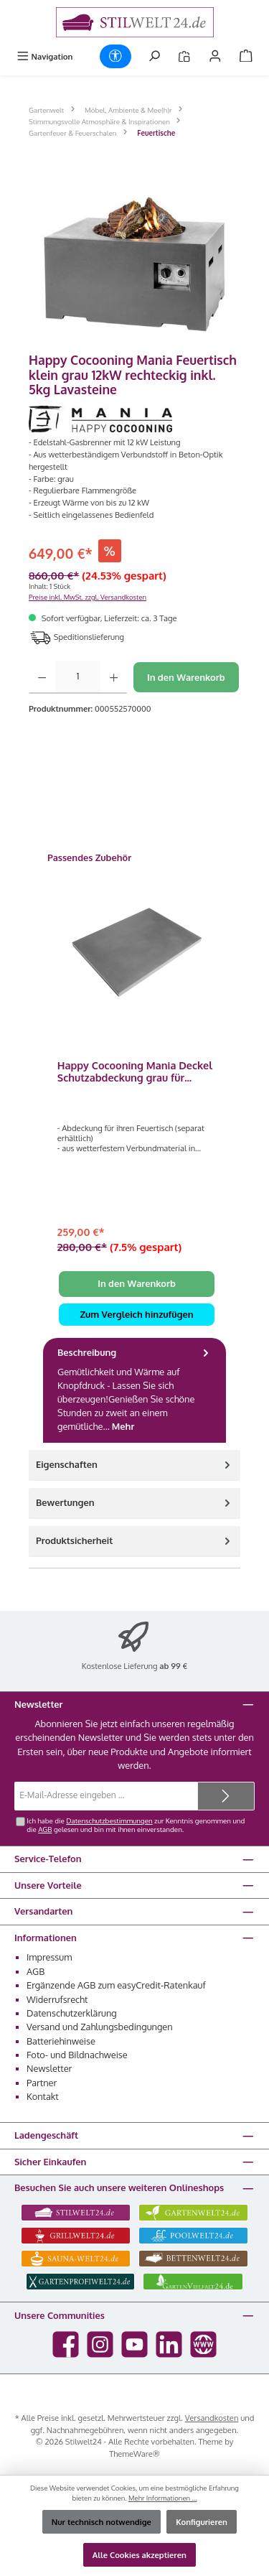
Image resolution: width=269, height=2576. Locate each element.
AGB (45, 1829)
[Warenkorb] (246, 56)
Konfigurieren (201, 2521)
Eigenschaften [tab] (134, 1464)
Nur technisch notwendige (101, 2521)
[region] (134, 262)
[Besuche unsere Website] (203, 2344)
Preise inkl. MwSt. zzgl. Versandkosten (87, 596)
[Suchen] (154, 56)
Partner (42, 2082)
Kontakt (43, 2096)
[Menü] (44, 56)
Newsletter (49, 2068)
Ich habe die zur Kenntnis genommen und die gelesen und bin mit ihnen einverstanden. (136, 1824)
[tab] (134, 1390)
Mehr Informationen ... (162, 2497)
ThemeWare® (134, 2453)
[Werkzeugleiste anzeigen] (115, 56)
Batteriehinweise (61, 2041)
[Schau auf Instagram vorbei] (100, 2344)
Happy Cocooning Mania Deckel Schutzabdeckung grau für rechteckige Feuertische (134, 1071)
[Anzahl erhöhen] (113, 677)
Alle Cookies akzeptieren (140, 2554)
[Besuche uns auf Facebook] (65, 2344)
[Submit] (226, 1796)
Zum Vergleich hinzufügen (136, 1314)
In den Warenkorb (186, 677)
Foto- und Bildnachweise (77, 2054)
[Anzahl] (78, 677)
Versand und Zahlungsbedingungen (100, 2026)
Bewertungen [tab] (134, 1502)
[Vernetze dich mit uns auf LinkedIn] (169, 2344)
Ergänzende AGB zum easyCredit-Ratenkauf (116, 1985)
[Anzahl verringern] (42, 677)
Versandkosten (212, 2417)
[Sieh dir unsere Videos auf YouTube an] (134, 2344)
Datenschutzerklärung (72, 2013)
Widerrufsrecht (57, 1999)
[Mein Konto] (215, 56)
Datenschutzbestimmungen (109, 1820)
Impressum (49, 1957)
